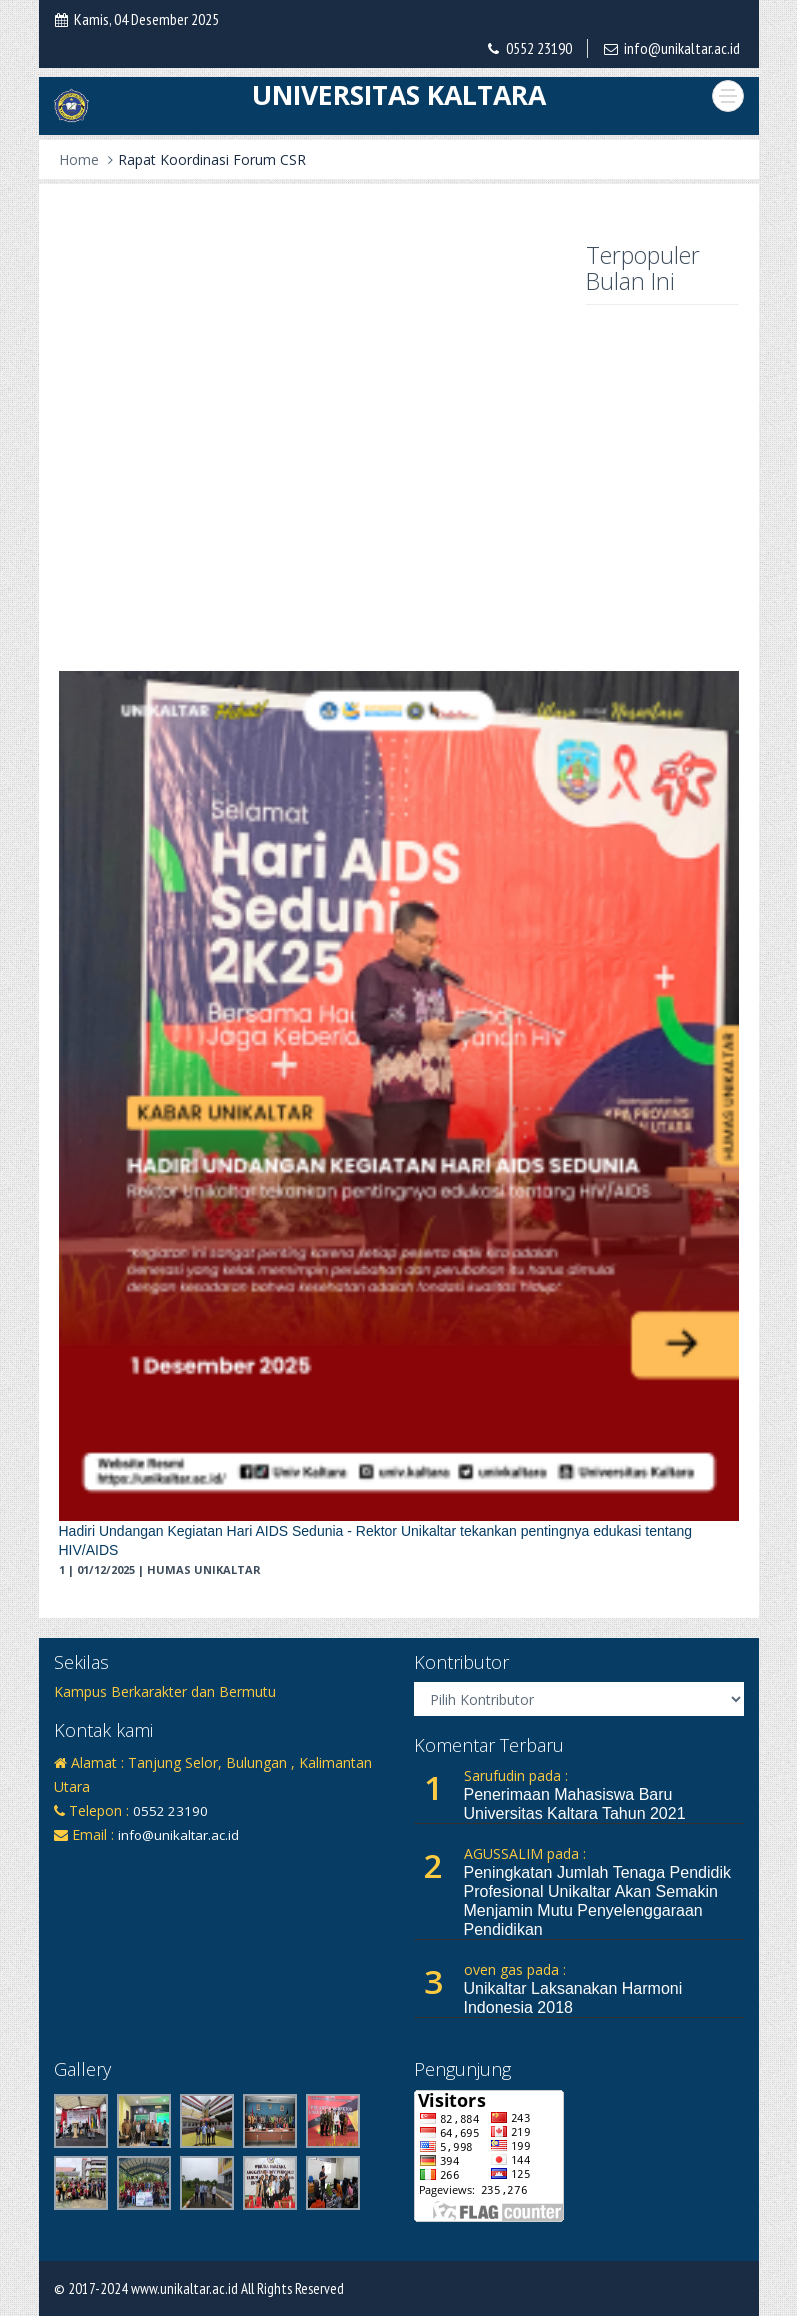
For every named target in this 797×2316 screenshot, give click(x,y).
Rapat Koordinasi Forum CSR (212, 159)
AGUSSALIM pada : (525, 1853)
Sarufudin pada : (516, 1775)
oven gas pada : (515, 1969)
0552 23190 (539, 48)
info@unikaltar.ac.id (682, 48)
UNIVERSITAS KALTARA (399, 95)
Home (79, 159)
